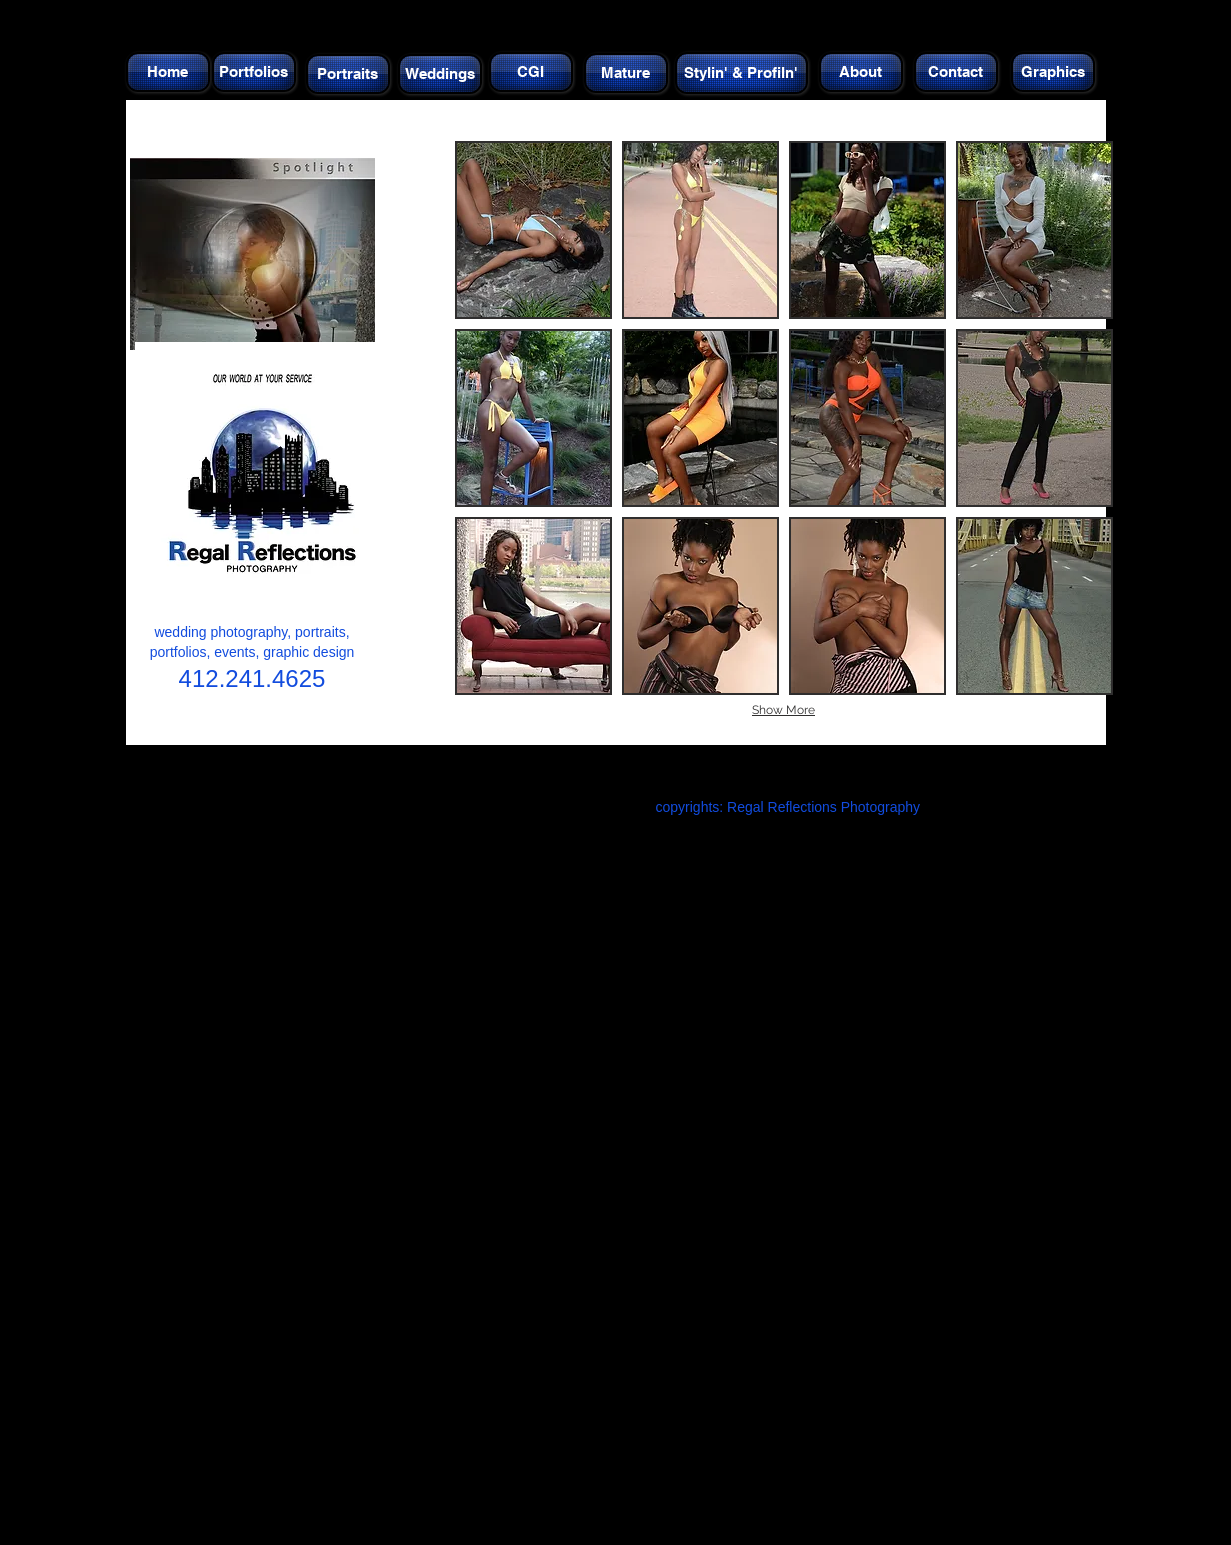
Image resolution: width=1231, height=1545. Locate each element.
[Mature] (626, 73)
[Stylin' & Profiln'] (741, 73)
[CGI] (531, 72)
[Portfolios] (254, 72)
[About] (861, 72)
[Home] (168, 72)
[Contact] (956, 72)
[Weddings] (440, 74)
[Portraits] (348, 74)
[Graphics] (1053, 72)
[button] (533, 230)
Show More (783, 710)
